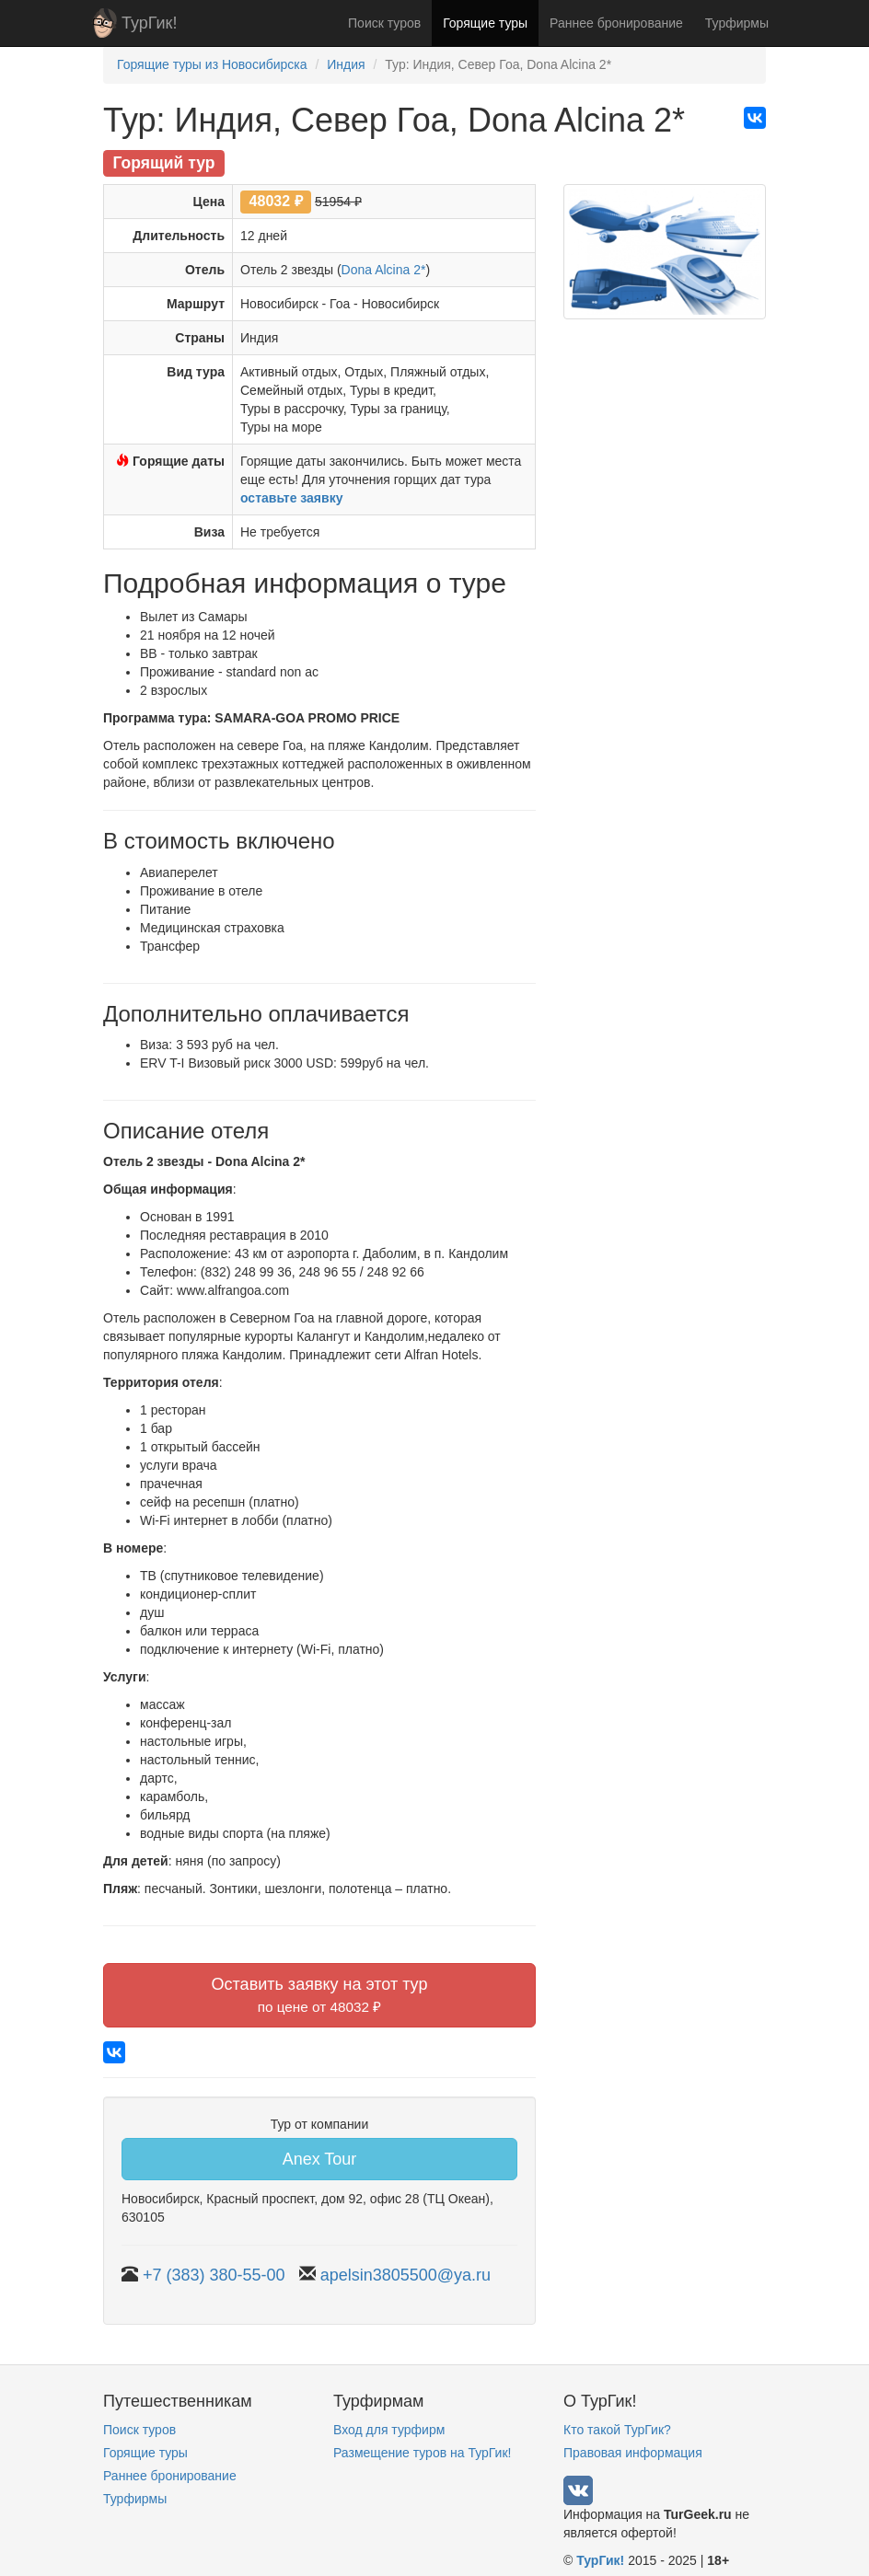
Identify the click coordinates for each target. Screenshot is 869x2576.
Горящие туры (485, 23)
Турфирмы (737, 23)
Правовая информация (632, 2452)
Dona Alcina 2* (384, 269)
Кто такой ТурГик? (617, 2429)
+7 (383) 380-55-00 (214, 2275)
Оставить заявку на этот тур (320, 1995)
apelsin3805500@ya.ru (405, 2275)
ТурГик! (149, 23)
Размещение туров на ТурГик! (422, 2452)
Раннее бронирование (616, 23)
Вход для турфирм (389, 2429)
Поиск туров (384, 23)
